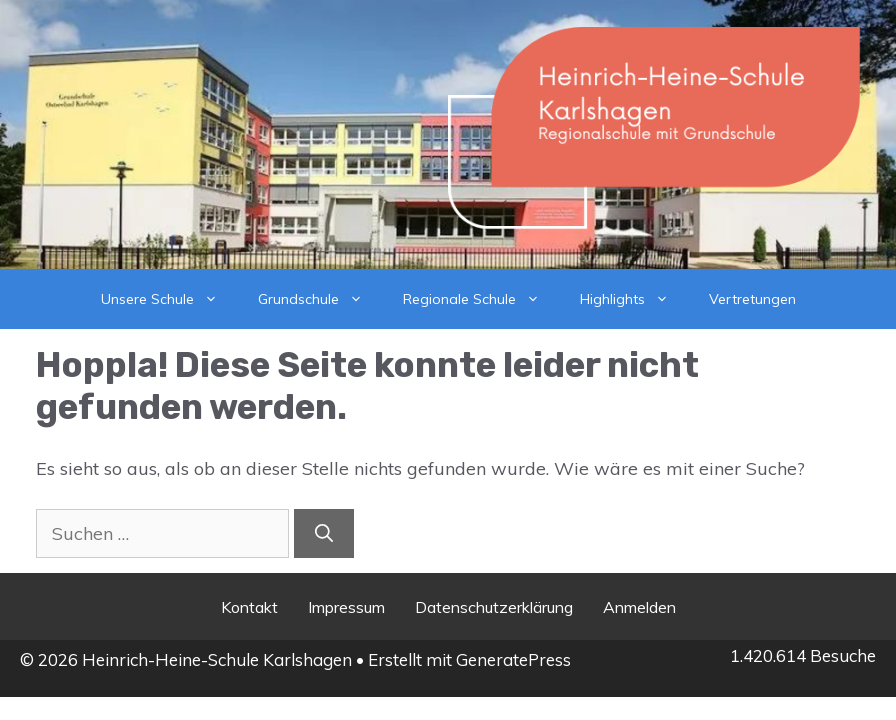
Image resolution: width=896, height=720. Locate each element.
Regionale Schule (481, 299)
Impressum (346, 607)
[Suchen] (324, 533)
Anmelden (639, 607)
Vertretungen (752, 299)
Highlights (634, 299)
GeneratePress (513, 659)
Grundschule (320, 299)
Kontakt (249, 607)
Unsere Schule (169, 299)
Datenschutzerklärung (494, 607)
